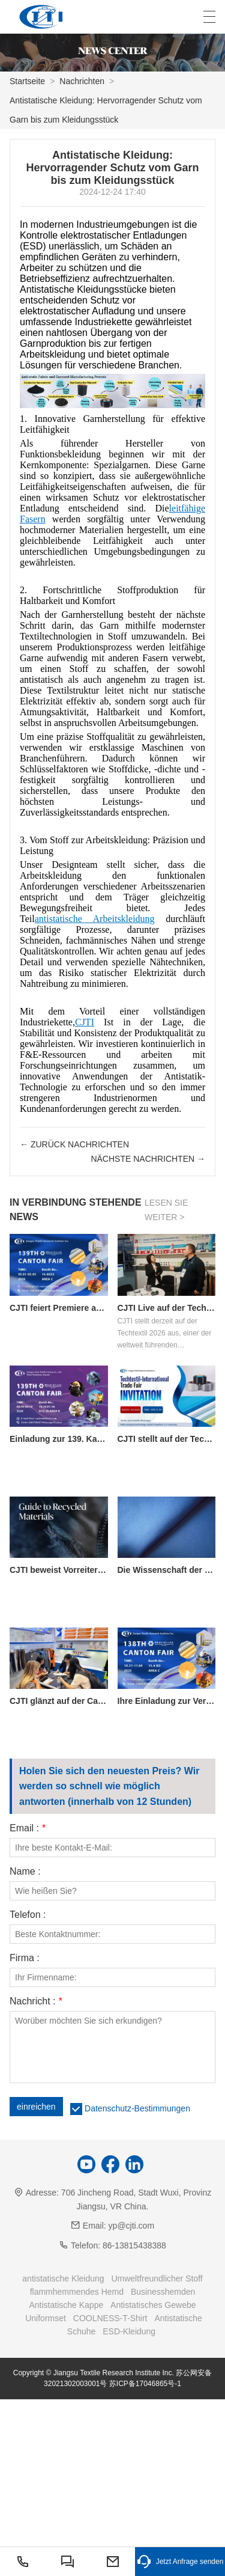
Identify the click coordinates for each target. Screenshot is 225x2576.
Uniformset (45, 2318)
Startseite (27, 81)
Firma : (25, 1958)
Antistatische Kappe (66, 2305)
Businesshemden (163, 2292)
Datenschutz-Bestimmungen (137, 2108)
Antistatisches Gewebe (153, 2305)
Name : (25, 1871)
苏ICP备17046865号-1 (145, 2383)
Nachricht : (36, 2001)
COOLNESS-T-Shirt (110, 2318)
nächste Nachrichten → (148, 1159)
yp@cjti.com (131, 2225)
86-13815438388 (134, 2245)
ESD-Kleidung (129, 2331)
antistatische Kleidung (63, 2278)
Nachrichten (81, 81)
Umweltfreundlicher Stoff (156, 2278)
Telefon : (28, 1915)
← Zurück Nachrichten (74, 1144)
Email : (28, 1828)
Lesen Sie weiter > (166, 1210)
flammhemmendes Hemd (77, 2292)
